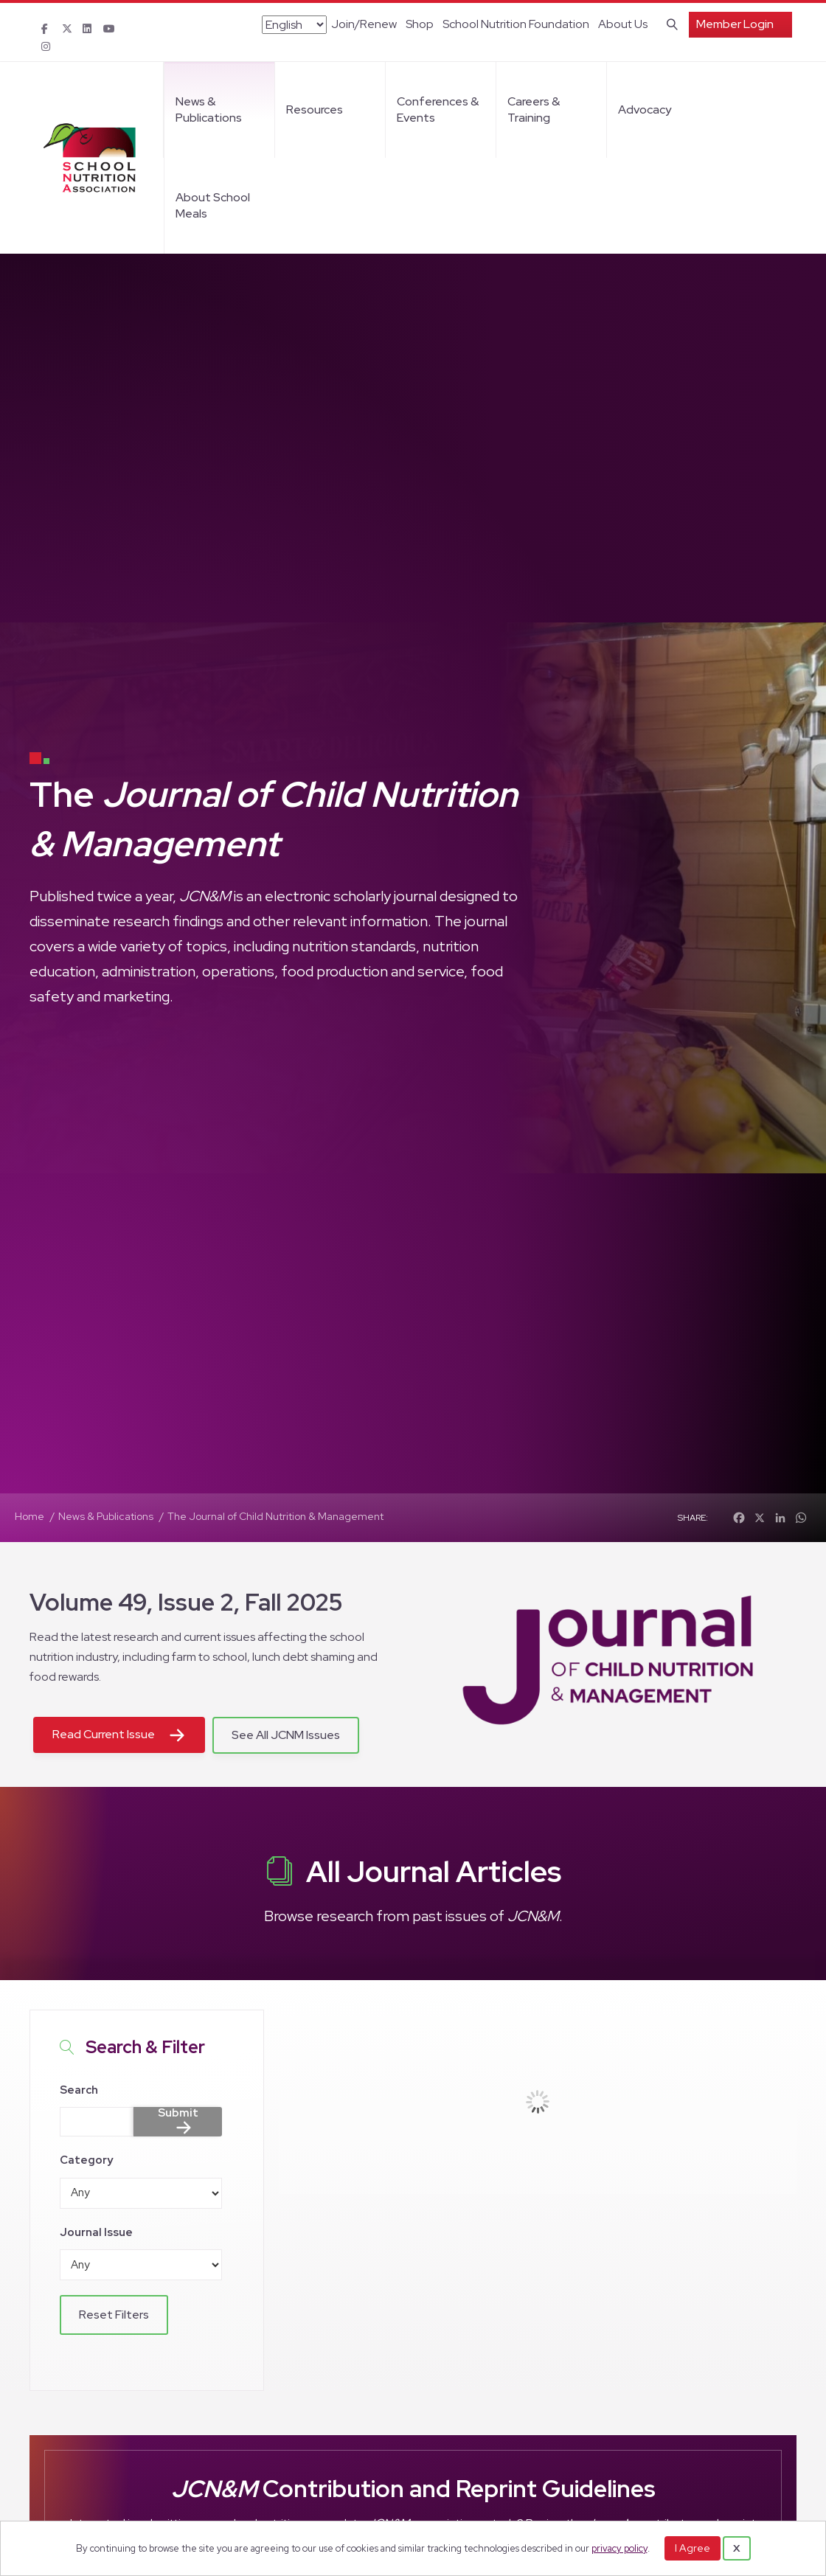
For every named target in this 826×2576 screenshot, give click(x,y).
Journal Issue (96, 2232)
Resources (314, 109)
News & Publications (209, 109)
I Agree (692, 2548)
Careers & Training (533, 109)
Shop (420, 24)
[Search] (669, 23)
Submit (178, 2113)
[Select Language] (294, 24)
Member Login (735, 24)
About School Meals (213, 205)
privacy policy (619, 2548)
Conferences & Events (438, 109)
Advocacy (644, 109)
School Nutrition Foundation (515, 24)
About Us (623, 24)
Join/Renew (364, 24)
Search (79, 2090)
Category (86, 2160)
